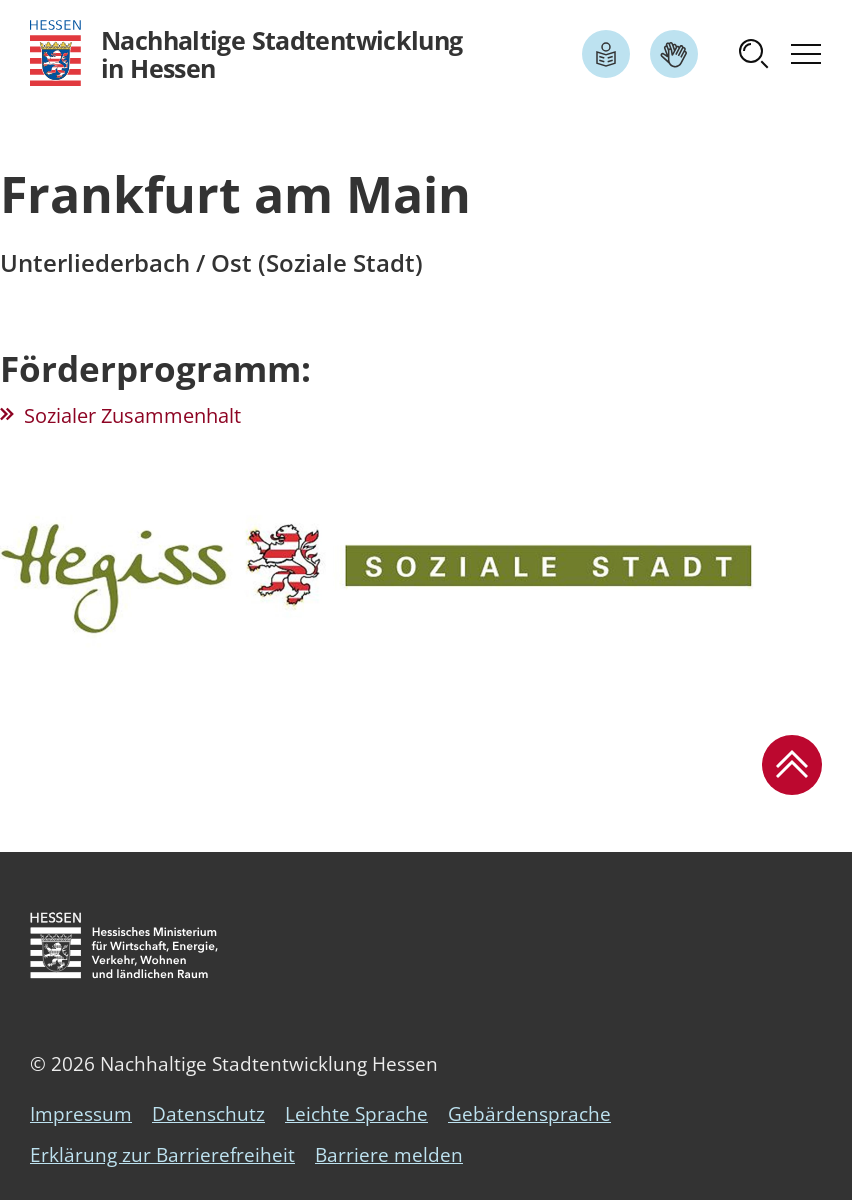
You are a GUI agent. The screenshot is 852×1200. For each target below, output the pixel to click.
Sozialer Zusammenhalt (132, 415)
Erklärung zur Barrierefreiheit (162, 1155)
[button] (754, 54)
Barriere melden (389, 1155)
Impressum (81, 1114)
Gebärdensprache (529, 1114)
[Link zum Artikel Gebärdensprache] (674, 54)
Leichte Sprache (356, 1114)
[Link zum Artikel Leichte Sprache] (606, 54)
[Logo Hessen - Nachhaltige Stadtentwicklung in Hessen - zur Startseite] (246, 53)
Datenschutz (208, 1114)
